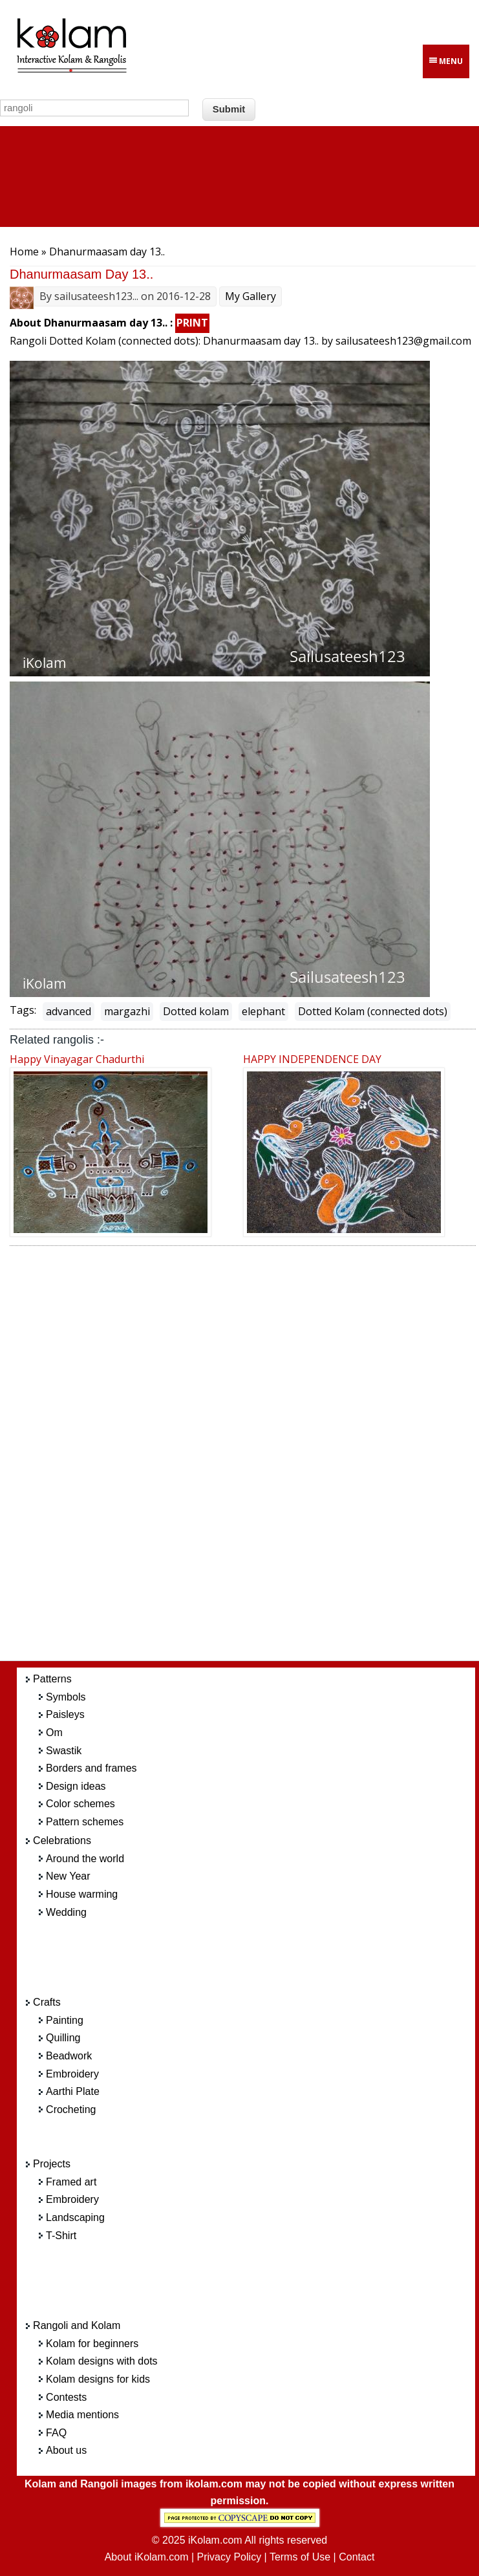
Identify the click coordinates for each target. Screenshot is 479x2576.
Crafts (47, 2002)
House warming (82, 1894)
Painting (64, 2020)
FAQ (56, 2432)
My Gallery (250, 296)
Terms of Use (300, 2556)
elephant (263, 1011)
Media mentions (82, 2414)
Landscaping (75, 2217)
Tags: (23, 1010)
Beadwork (69, 2055)
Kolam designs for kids (98, 2379)
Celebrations (62, 1840)
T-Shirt (61, 2235)
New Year (68, 1876)
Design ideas (76, 1786)
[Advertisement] (259, 1457)
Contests (66, 2397)
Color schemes (80, 1803)
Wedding (66, 1912)
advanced (68, 1011)
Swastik (63, 1750)
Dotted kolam (196, 1011)
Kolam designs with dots (102, 2361)
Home (24, 251)
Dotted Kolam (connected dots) (372, 1011)
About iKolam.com (147, 2556)
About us (66, 2450)
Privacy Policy (229, 2556)
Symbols (65, 1696)
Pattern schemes (84, 1821)
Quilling (63, 2037)
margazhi (127, 1011)
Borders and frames (91, 1768)
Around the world (85, 1858)
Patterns (52, 1678)
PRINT (192, 323)
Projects (51, 2163)
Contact (356, 2556)
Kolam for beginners (92, 2343)
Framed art (71, 2181)
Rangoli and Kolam (76, 2325)
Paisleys (65, 1714)
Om (54, 1732)
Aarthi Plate (73, 2091)
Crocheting (71, 2109)
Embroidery (72, 2073)
